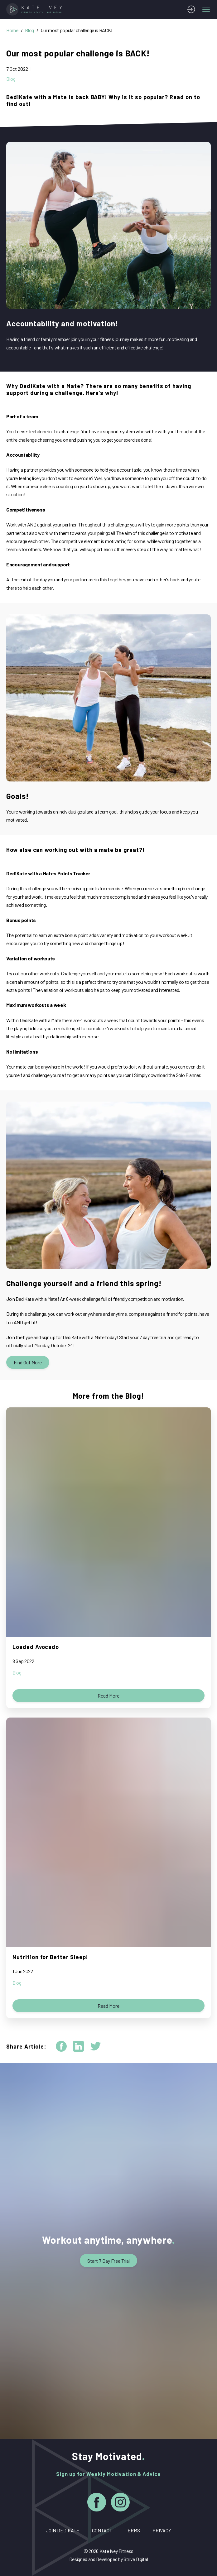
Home (12, 30)
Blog (29, 30)
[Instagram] (120, 2503)
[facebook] (61, 2046)
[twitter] (95, 2046)
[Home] (35, 9)
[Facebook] (96, 2503)
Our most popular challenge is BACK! (77, 30)
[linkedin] (78, 2046)
